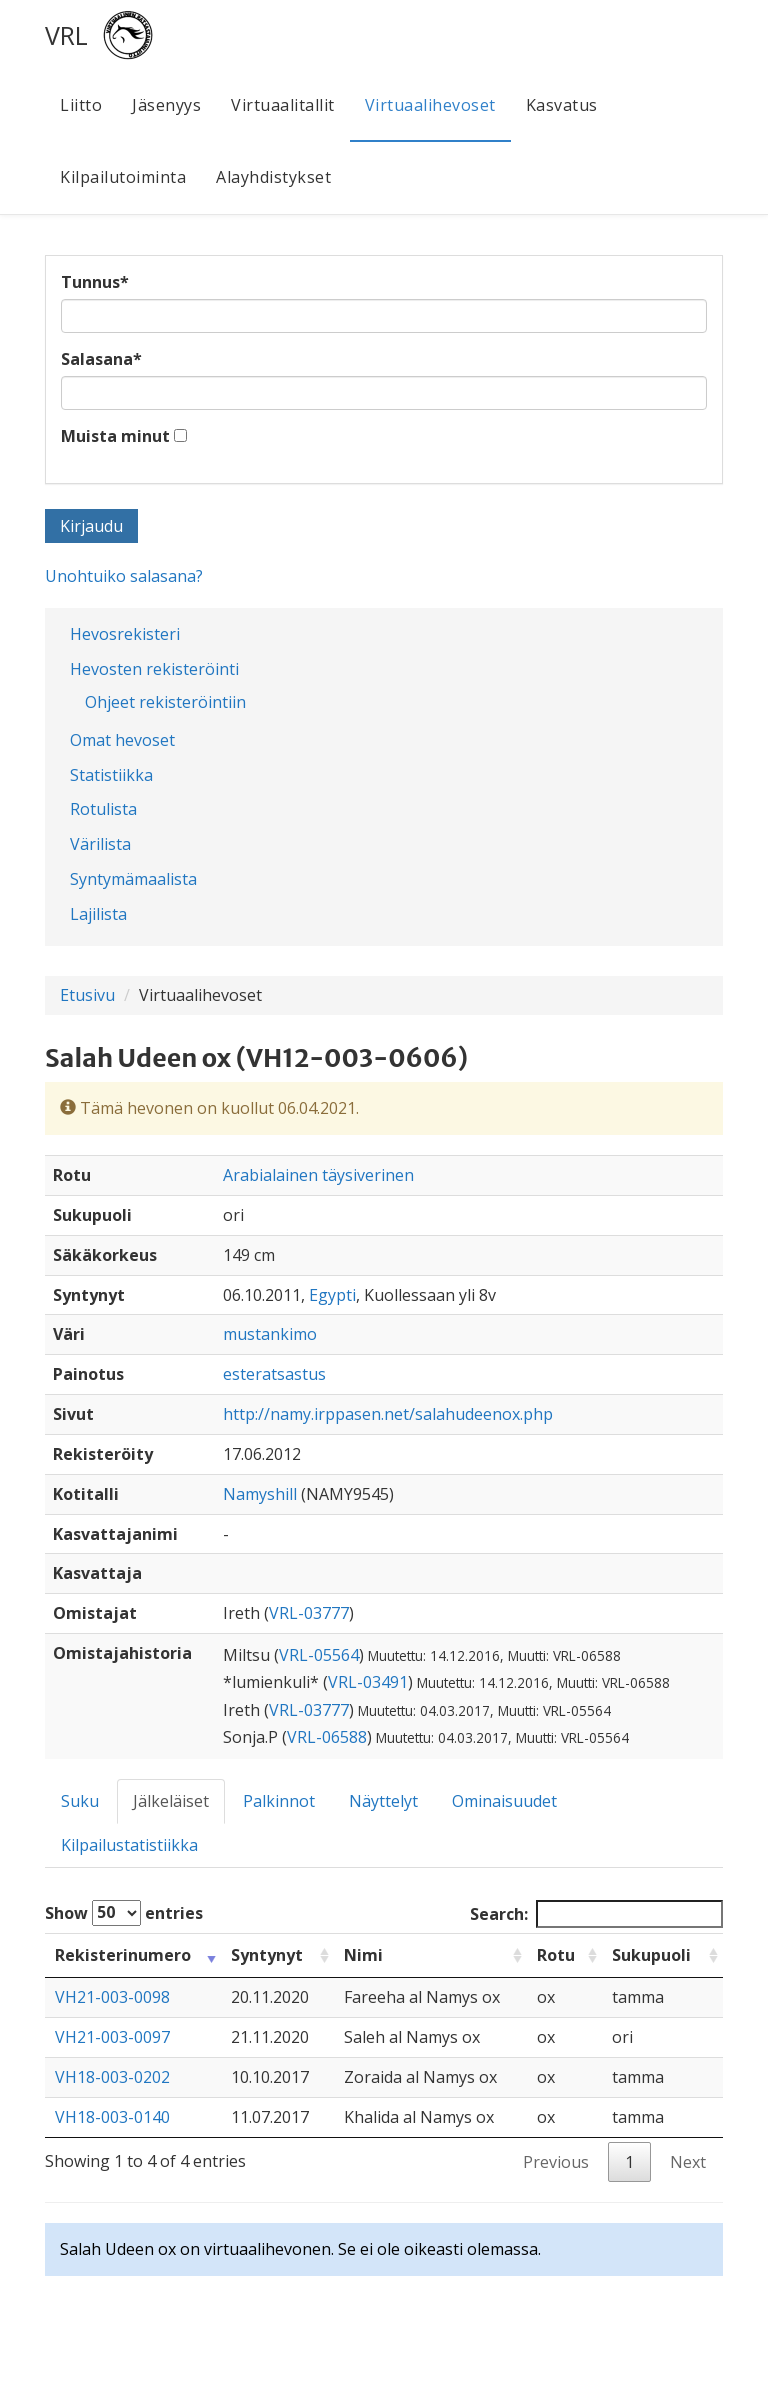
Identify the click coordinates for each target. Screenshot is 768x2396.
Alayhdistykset (273, 177)
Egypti (332, 1295)
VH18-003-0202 (112, 2077)
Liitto (81, 105)
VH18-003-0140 (112, 2117)
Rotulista (103, 809)
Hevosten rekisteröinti (154, 669)
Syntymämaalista (133, 879)
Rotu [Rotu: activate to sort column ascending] (556, 1955)
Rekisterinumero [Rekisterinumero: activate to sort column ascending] (123, 1955)
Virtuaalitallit (283, 105)
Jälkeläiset (171, 1801)
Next (688, 2162)
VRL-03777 (309, 1613)
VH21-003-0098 (112, 1997)
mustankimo (270, 1334)
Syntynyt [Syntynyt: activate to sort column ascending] (267, 1955)
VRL (66, 35)
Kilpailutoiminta (123, 177)
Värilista (100, 844)
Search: (596, 1914)
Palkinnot (279, 1801)
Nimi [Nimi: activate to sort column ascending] (363, 1955)
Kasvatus (562, 105)
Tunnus (95, 282)
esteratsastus (274, 1374)
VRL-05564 (319, 1655)
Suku (80, 1801)
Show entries (124, 1913)
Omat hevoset (122, 740)
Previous (556, 2162)
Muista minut (115, 436)
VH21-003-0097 (112, 2037)
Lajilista (98, 914)
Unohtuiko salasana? (124, 576)
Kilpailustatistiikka (129, 1845)
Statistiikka (111, 775)
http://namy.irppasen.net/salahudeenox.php (388, 1414)
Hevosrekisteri (125, 634)
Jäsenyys (166, 105)
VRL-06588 (327, 1737)
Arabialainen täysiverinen (318, 1175)
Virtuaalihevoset (430, 105)
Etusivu (87, 995)
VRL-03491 (368, 1682)
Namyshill (260, 1494)
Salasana (101, 359)
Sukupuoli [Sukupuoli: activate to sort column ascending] (651, 1955)
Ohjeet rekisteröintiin (165, 702)
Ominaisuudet (504, 1801)
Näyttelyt (383, 1801)
